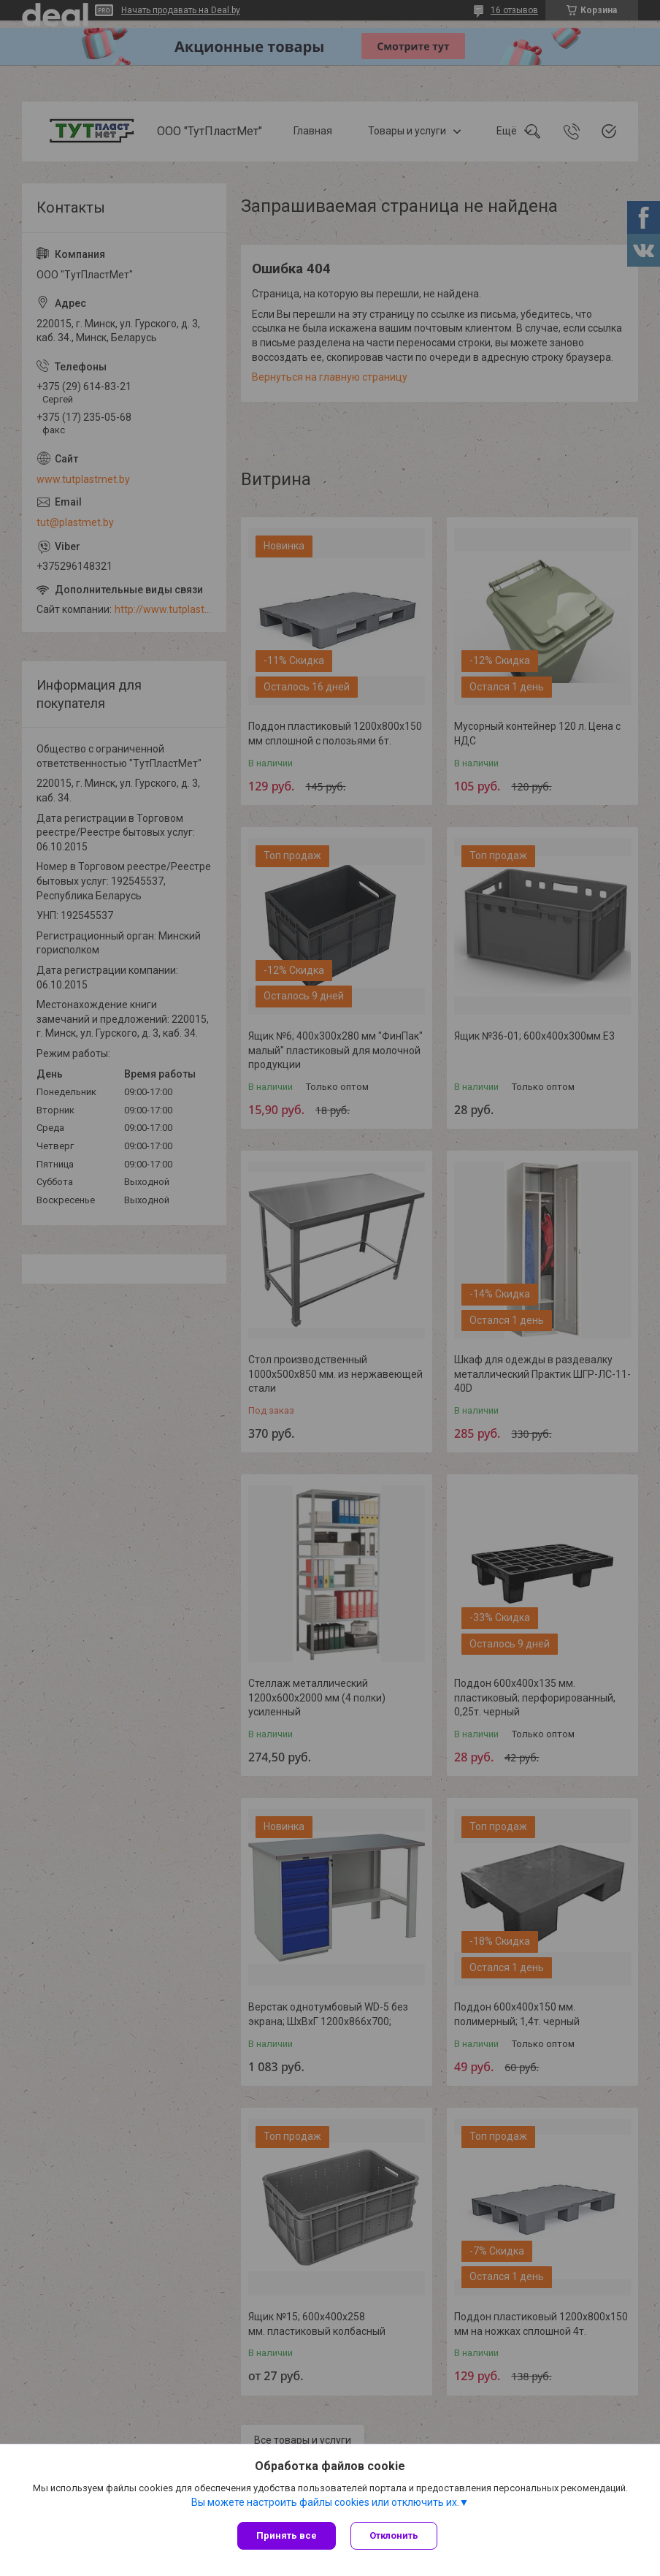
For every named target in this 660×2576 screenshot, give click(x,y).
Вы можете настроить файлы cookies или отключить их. (325, 2502)
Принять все (286, 2535)
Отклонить (393, 2535)
